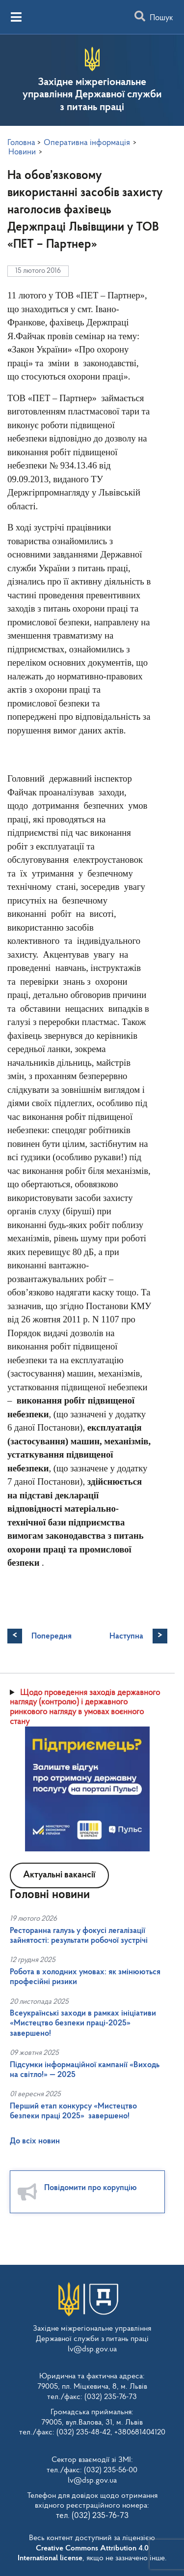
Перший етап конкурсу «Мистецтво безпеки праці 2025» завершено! (73, 2111)
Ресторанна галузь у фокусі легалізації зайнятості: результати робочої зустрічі (79, 1936)
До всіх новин (35, 2141)
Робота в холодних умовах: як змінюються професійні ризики (85, 1977)
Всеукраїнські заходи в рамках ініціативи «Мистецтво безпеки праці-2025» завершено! (83, 2023)
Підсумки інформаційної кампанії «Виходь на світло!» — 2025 (84, 2070)
